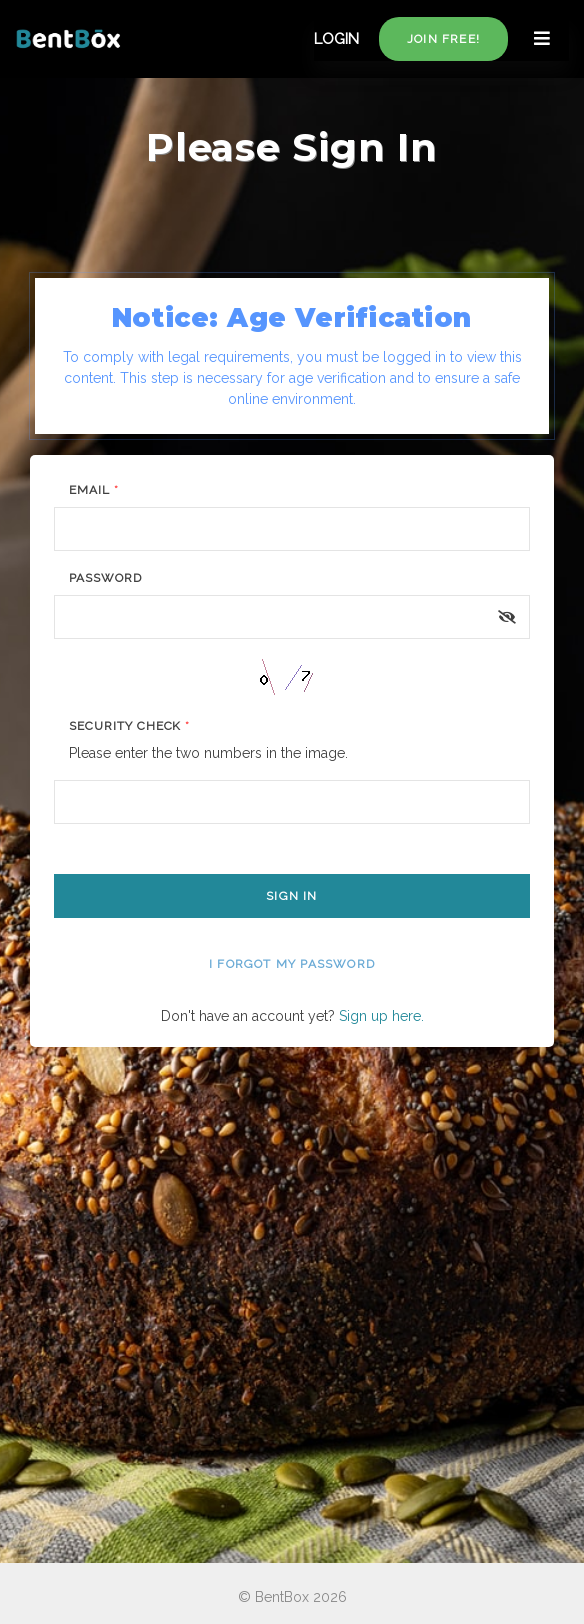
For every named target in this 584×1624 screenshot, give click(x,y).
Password (105, 578)
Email (94, 490)
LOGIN (336, 39)
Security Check (129, 726)
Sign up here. (381, 1016)
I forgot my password (292, 964)
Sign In (291, 896)
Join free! (443, 39)
